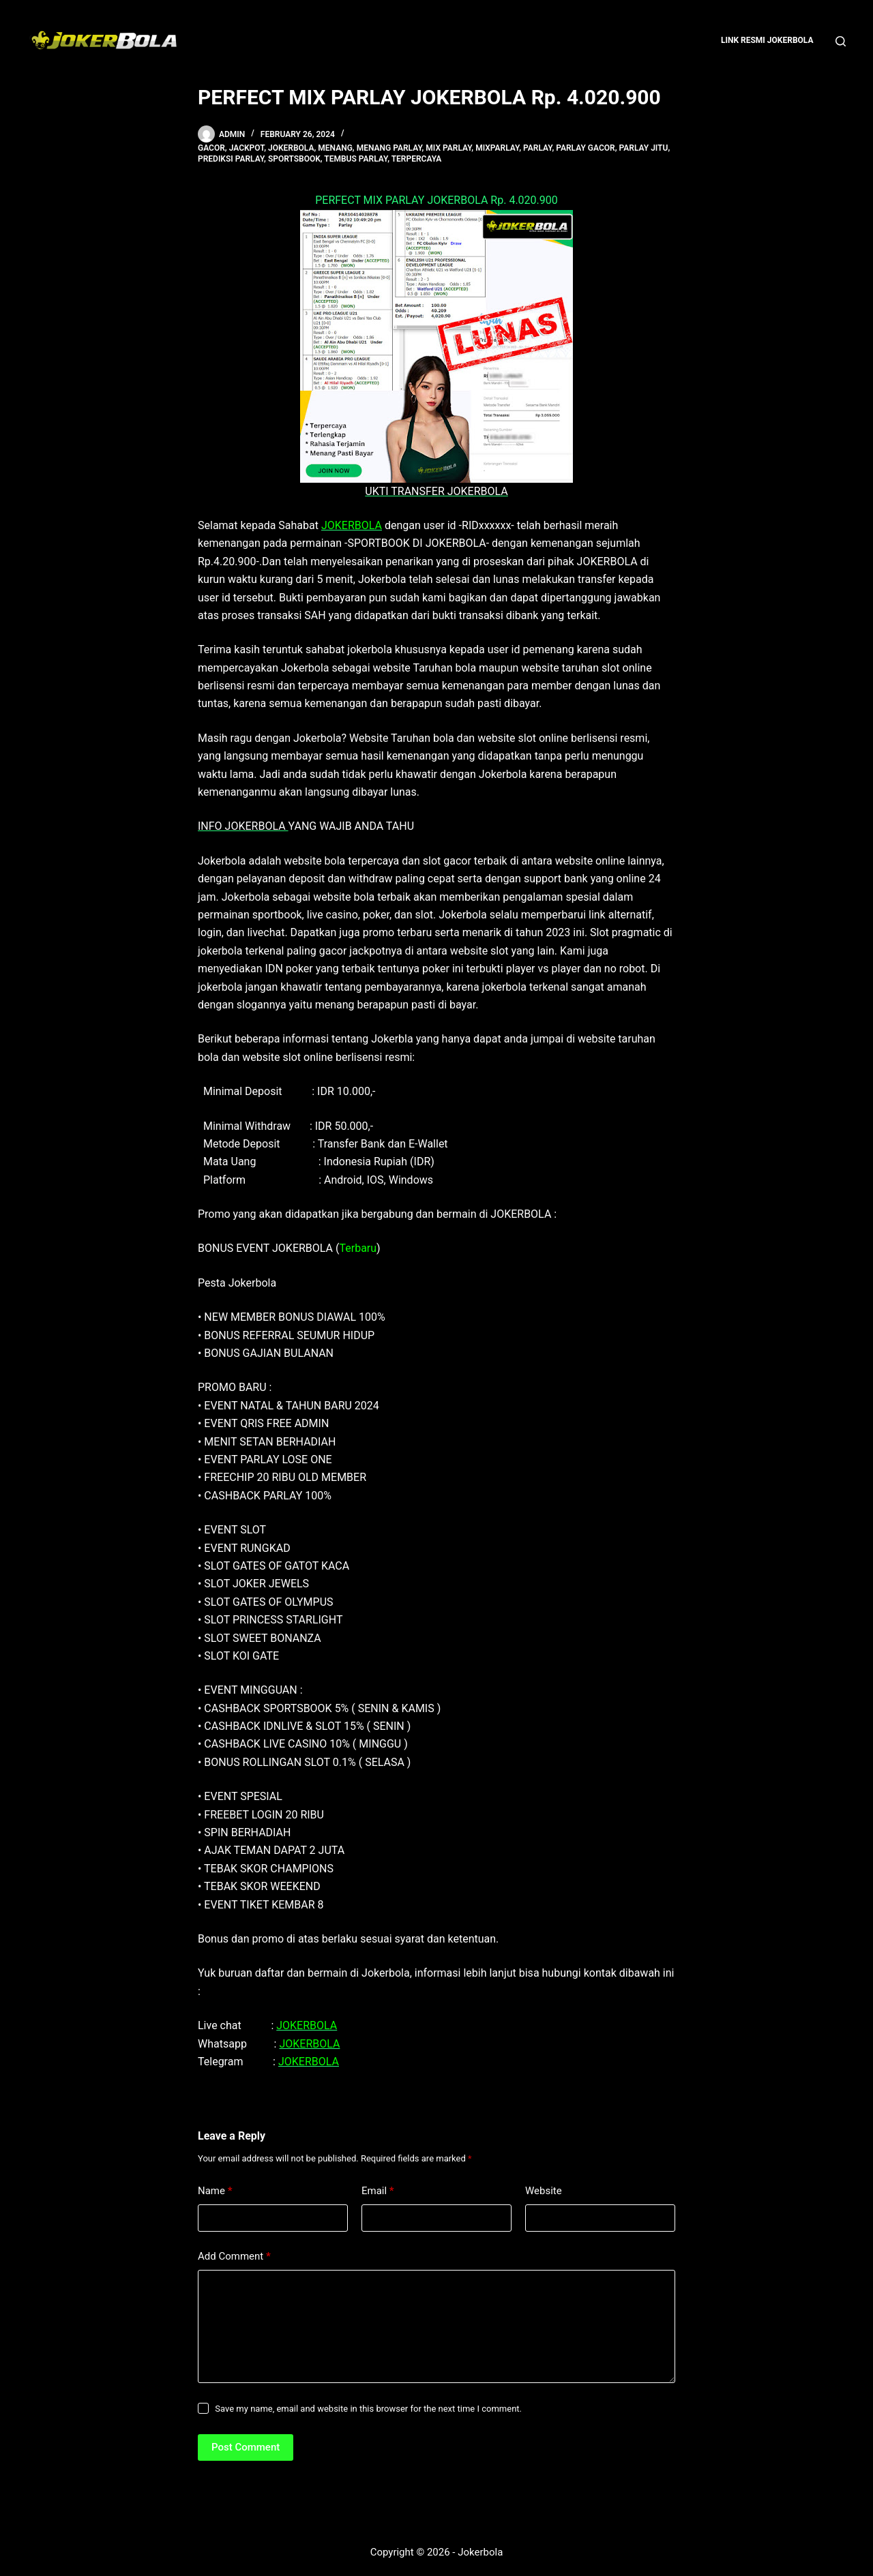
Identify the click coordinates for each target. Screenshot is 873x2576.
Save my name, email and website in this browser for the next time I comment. (368, 2408)
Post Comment (245, 2447)
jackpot (247, 148)
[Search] (840, 41)
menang (335, 148)
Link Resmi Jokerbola (767, 40)
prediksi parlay (231, 159)
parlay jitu (643, 148)
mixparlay (497, 148)
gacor (211, 148)
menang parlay (389, 148)
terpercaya (416, 159)
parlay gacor (585, 148)
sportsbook (294, 159)
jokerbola (291, 148)
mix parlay (448, 148)
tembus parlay (355, 159)
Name (215, 2191)
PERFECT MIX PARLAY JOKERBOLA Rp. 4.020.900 (436, 200)
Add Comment (234, 2256)
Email (377, 2191)
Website (543, 2191)
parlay (537, 148)
